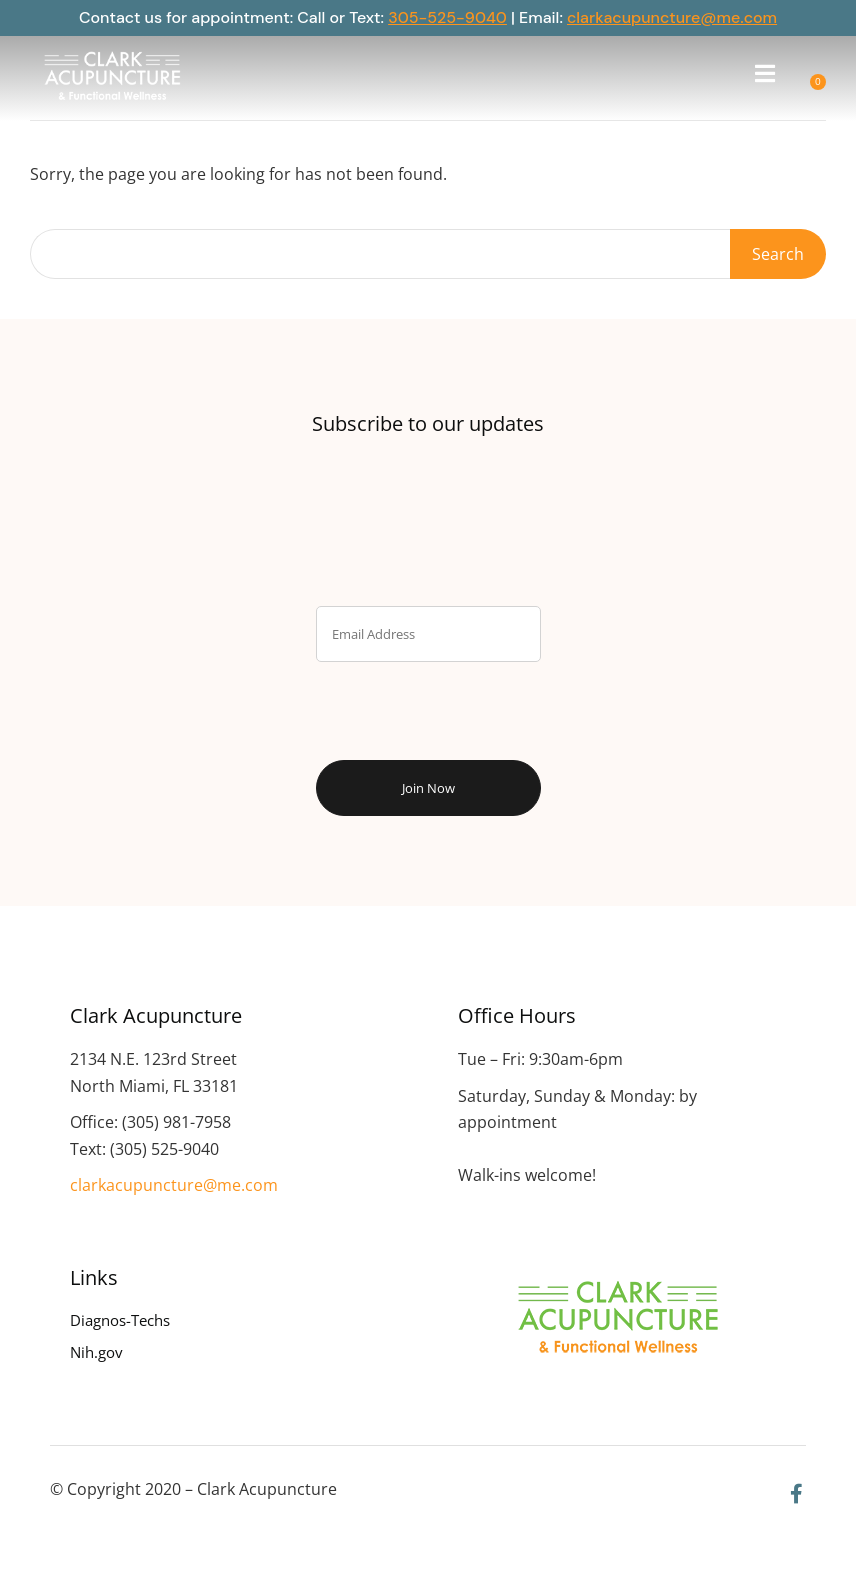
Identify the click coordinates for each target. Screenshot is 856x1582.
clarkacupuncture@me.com (672, 17)
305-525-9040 (447, 17)
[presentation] (428, 706)
